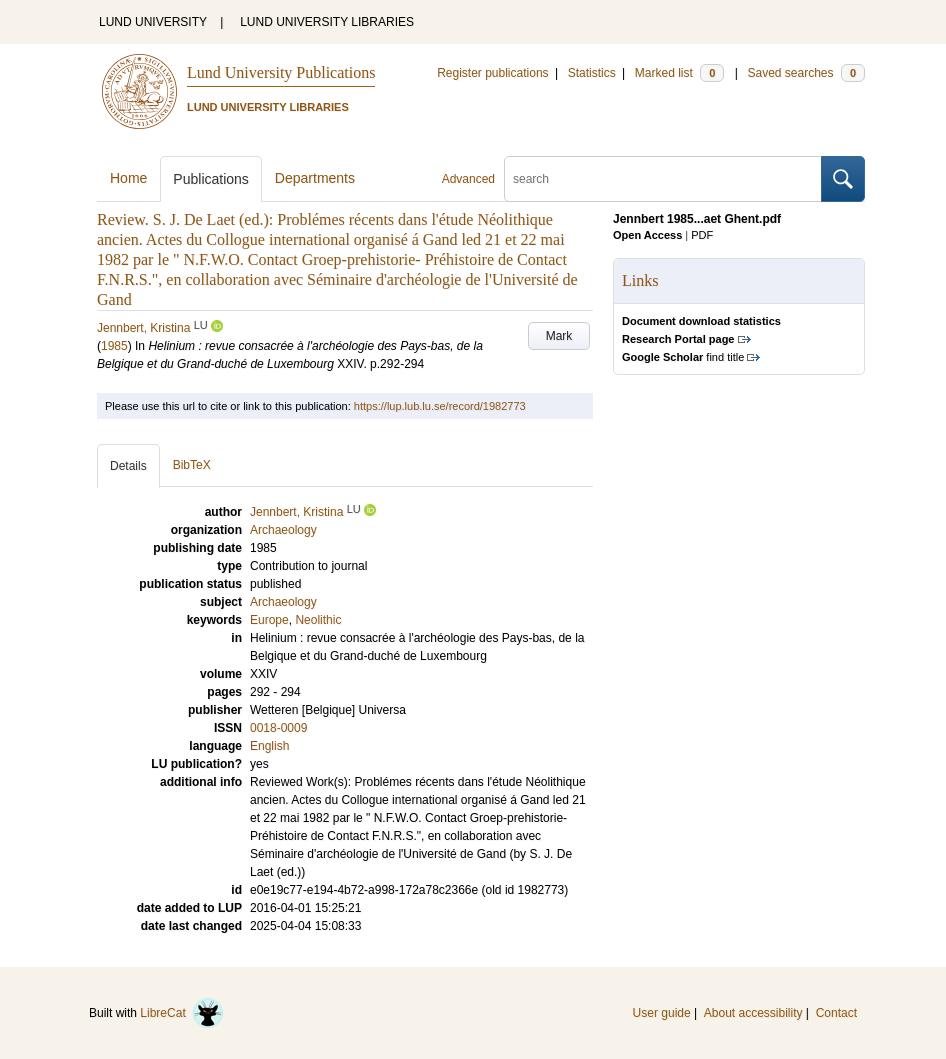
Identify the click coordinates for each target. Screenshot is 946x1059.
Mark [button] (559, 336)
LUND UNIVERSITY (153, 22)
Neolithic (318, 620)
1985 (114, 346)
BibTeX (192, 465)
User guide (662, 1013)
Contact (836, 1013)
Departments (315, 178)
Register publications (492, 73)
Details (128, 466)
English (269, 746)
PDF (702, 235)
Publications (211, 179)
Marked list (679, 73)
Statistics (592, 73)
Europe (269, 620)
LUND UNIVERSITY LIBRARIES (327, 22)
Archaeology (283, 602)
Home (128, 178)
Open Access (647, 235)
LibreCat (182, 1013)
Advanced (468, 179)
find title (683, 357)
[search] (663, 179)
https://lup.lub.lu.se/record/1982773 (440, 406)
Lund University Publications (281, 72)
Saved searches (806, 73)
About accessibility (753, 1013)
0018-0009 (278, 728)
